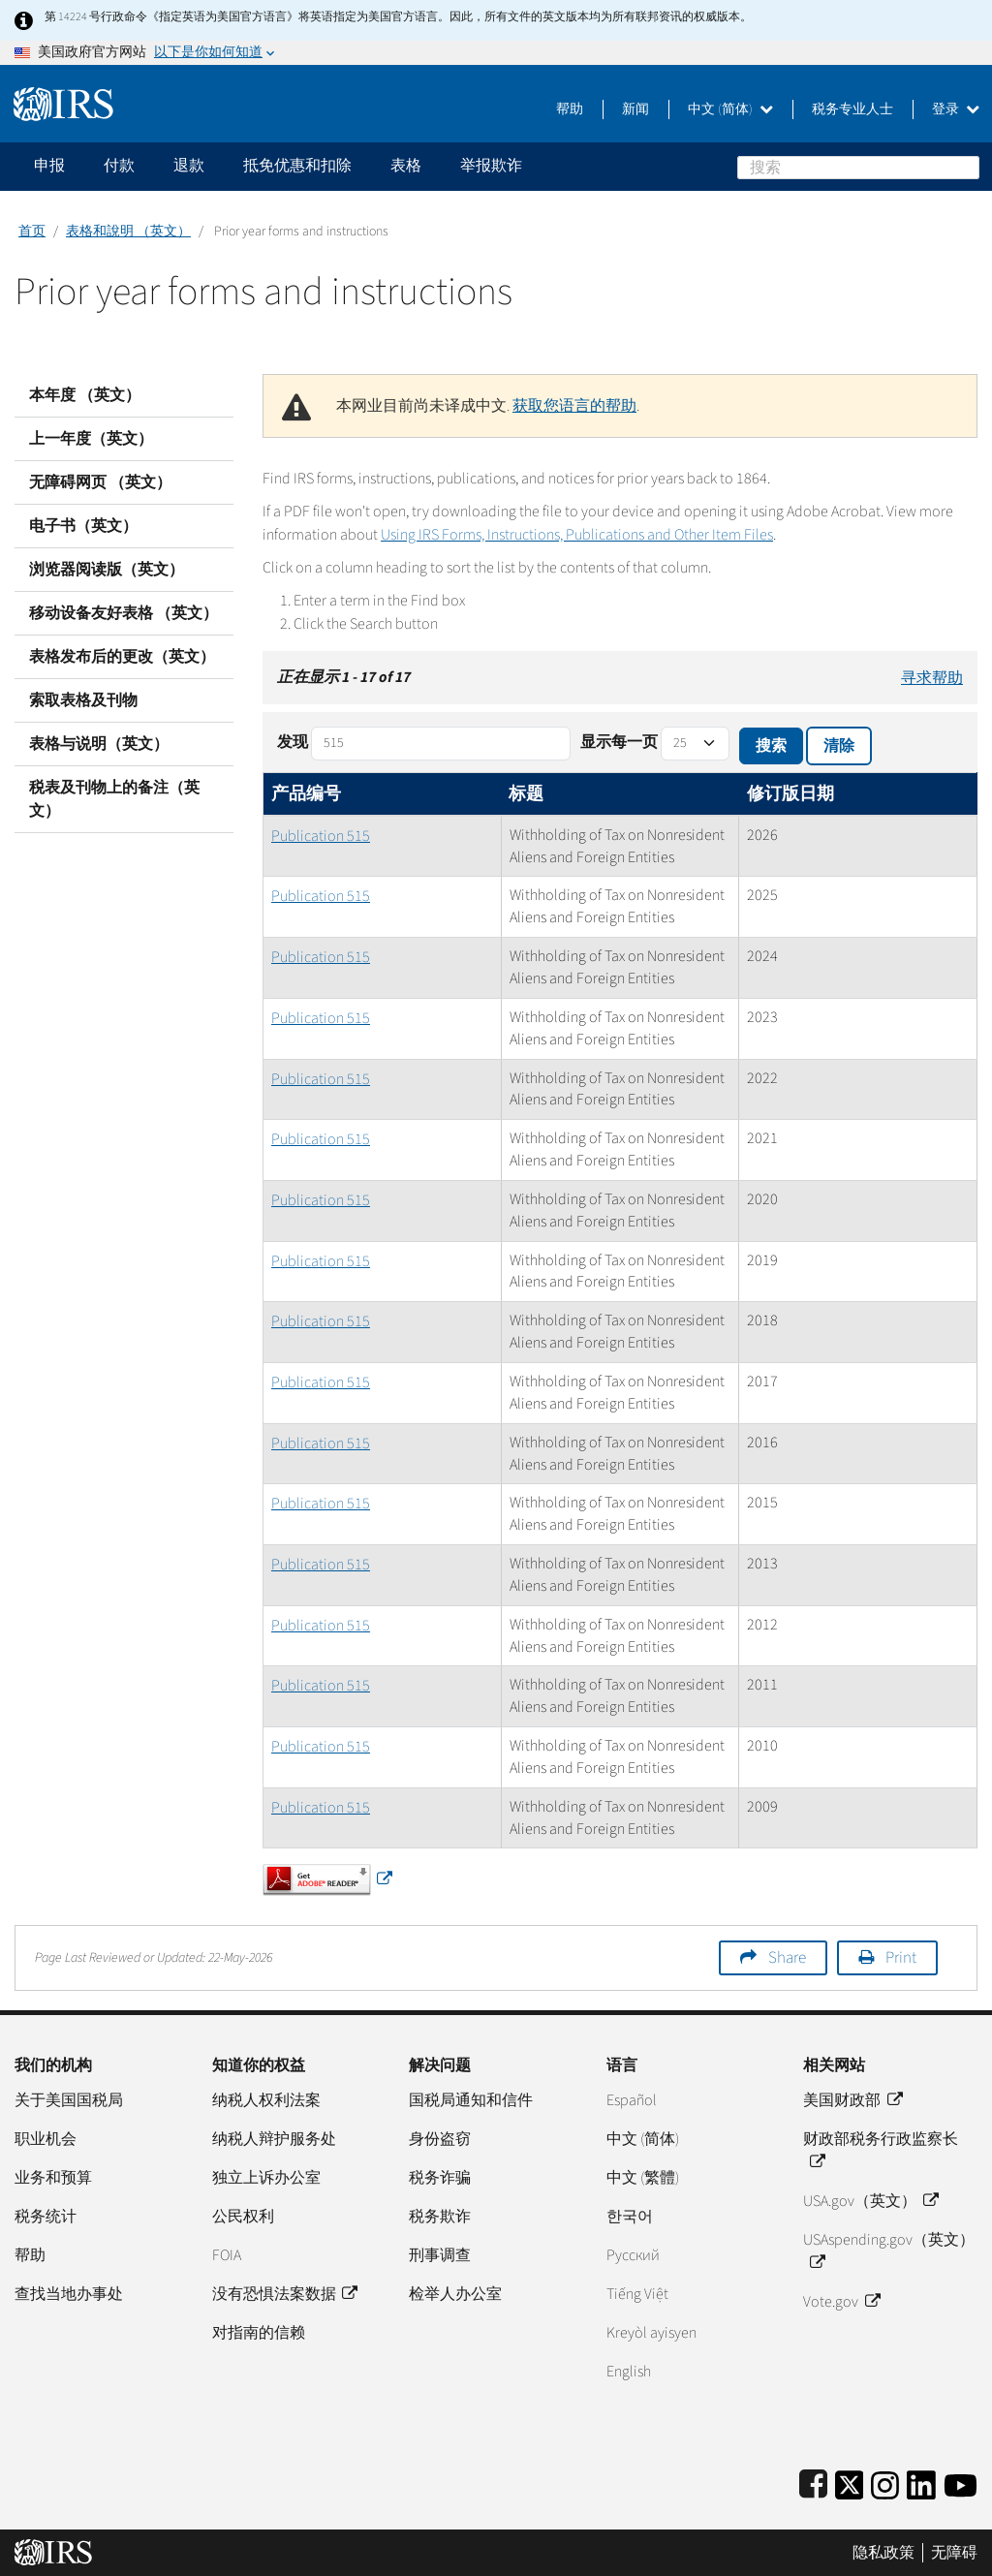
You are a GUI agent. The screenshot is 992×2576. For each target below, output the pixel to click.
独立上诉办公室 (266, 2177)
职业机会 (46, 2139)
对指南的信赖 (258, 2332)
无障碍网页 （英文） (100, 482)
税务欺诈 (440, 2216)
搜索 (967, 167)
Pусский (633, 2255)
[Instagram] (885, 2481)
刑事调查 (440, 2255)
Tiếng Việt (637, 2294)
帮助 (569, 109)
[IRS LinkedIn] (921, 2481)
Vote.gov (841, 2301)
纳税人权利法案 (266, 2100)
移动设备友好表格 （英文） (123, 613)
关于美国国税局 (69, 2100)
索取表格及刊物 (83, 700)
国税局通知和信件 (471, 2100)
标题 (526, 794)
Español (631, 2100)
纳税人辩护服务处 (274, 2139)
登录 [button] (955, 109)
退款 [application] (188, 165)
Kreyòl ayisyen (651, 2332)
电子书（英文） (83, 526)
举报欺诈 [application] (491, 165)
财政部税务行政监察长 (880, 2150)
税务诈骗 (440, 2177)
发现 (292, 742)
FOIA (226, 2255)
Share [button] (787, 1958)
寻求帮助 (932, 678)
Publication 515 (320, 836)
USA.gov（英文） (870, 2201)
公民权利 (243, 2216)
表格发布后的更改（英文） (122, 656)
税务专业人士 (852, 109)
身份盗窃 (440, 2139)
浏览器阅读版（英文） (106, 569)
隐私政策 (883, 2552)
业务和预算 (53, 2177)
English (628, 2371)
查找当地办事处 (69, 2294)
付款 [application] (119, 165)
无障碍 (954, 2552)
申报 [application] (49, 165)
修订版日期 (790, 794)
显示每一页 (619, 742)
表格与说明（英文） (99, 744)
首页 (32, 231)
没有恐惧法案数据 (284, 2294)
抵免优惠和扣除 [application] (297, 165)
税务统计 (46, 2216)
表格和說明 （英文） (128, 231)
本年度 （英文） (84, 395)
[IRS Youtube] (960, 2481)
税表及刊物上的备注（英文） (114, 799)
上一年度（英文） (91, 439)
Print (900, 1958)
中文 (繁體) (642, 2177)
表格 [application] (405, 165)
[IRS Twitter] (849, 2481)
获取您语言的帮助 (574, 406)
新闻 (635, 109)
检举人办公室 (455, 2294)
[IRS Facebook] (813, 2481)
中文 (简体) (730, 109)
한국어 (629, 2216)
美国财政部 (852, 2100)
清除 (838, 746)
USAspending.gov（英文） (889, 2251)
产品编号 (306, 794)
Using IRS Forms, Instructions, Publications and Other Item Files (577, 534)
